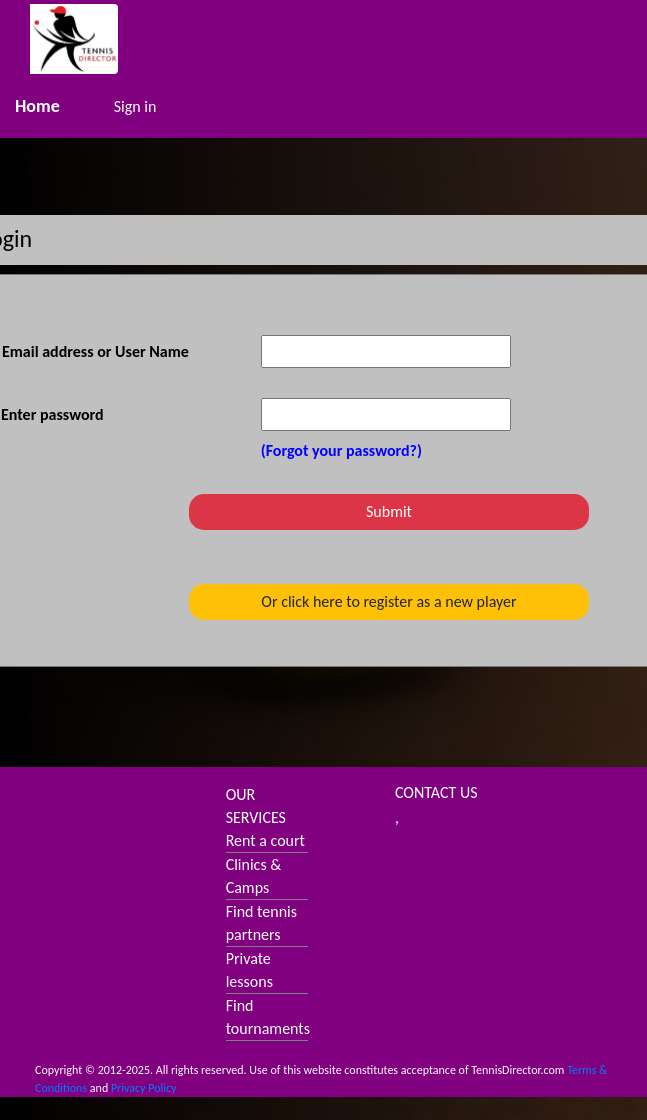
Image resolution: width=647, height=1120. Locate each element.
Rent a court (265, 840)
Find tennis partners (261, 923)
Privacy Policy (144, 1088)
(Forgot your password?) (341, 450)
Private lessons (249, 970)
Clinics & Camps (254, 876)
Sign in (135, 106)
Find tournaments (267, 1017)
